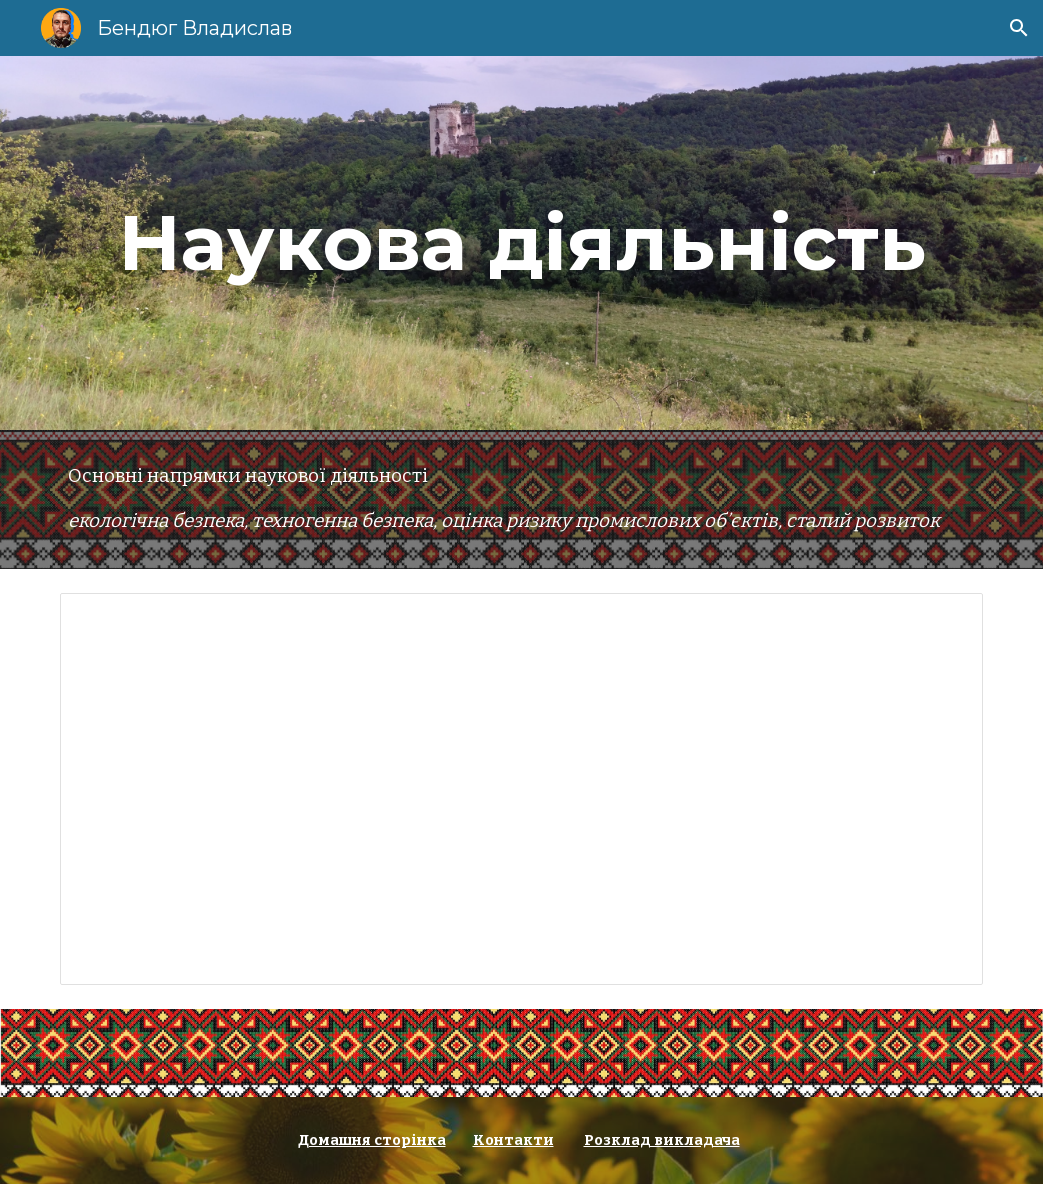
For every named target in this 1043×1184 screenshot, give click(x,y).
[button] (1019, 28)
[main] (521, 243)
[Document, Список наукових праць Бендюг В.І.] (521, 789)
